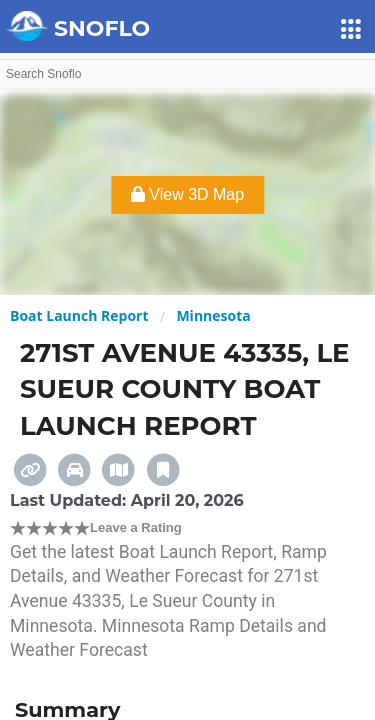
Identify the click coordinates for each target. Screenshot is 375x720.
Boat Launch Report (79, 315)
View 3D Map (187, 194)
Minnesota (213, 315)
